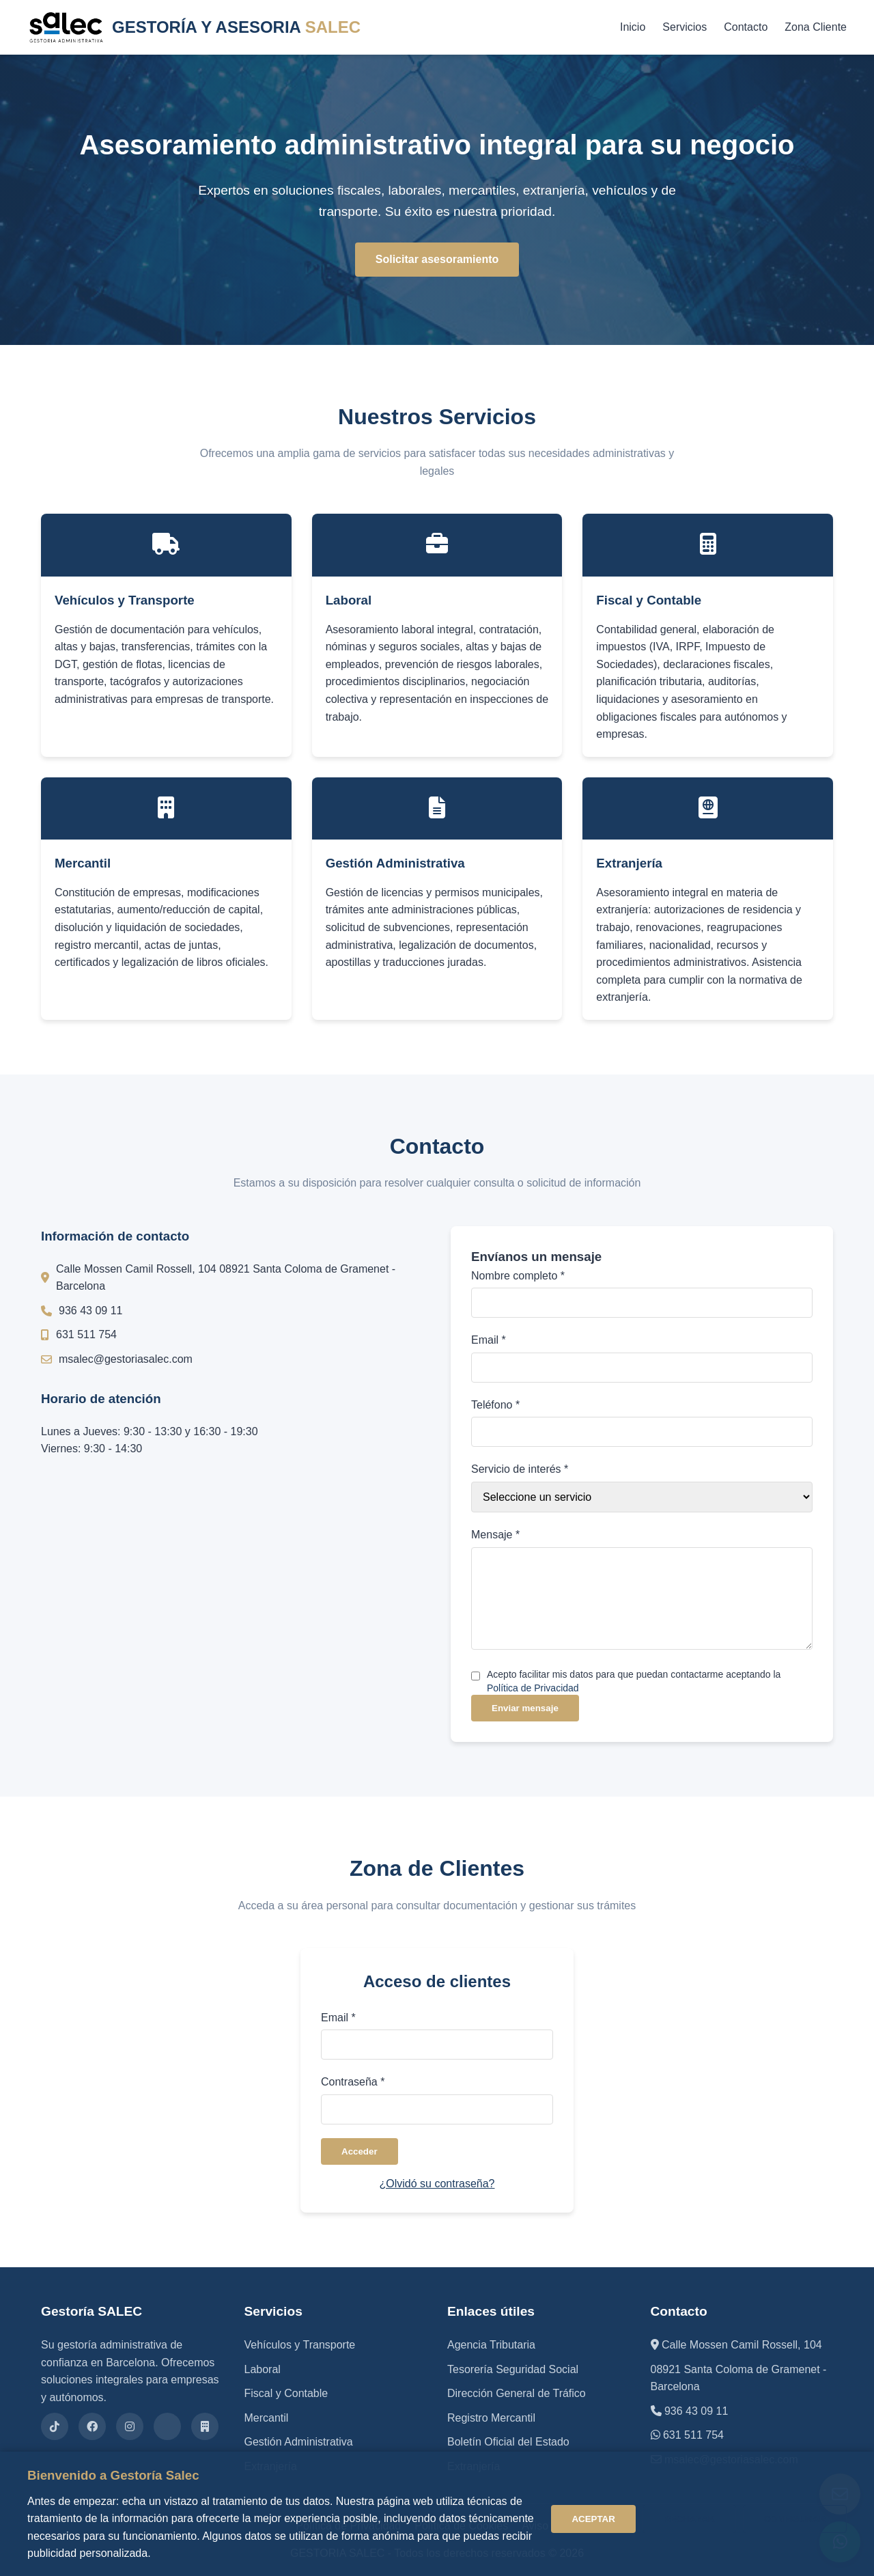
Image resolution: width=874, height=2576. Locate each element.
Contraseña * (352, 2082)
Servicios (684, 27)
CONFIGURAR (795, 2519)
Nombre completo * (518, 1276)
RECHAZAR (689, 2519)
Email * (488, 1340)
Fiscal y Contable (286, 2393)
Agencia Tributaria (491, 2345)
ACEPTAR (593, 2519)
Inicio (632, 27)
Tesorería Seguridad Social (512, 2369)
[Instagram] (129, 2426)
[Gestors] (204, 2426)
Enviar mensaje (525, 1708)
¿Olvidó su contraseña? (437, 2183)
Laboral (262, 2369)
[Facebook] (92, 2426)
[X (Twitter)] (167, 2426)
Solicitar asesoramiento (437, 259)
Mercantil (266, 2418)
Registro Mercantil (491, 2418)
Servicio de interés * (519, 1469)
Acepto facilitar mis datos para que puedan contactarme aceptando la (633, 1681)
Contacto (745, 27)
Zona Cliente (816, 27)
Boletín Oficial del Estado (508, 2442)
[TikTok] (54, 2426)
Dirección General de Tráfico (516, 2393)
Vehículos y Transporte (300, 2345)
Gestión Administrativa (298, 2442)
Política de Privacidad (533, 1687)
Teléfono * (495, 1405)
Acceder (359, 2151)
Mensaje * (495, 1534)
